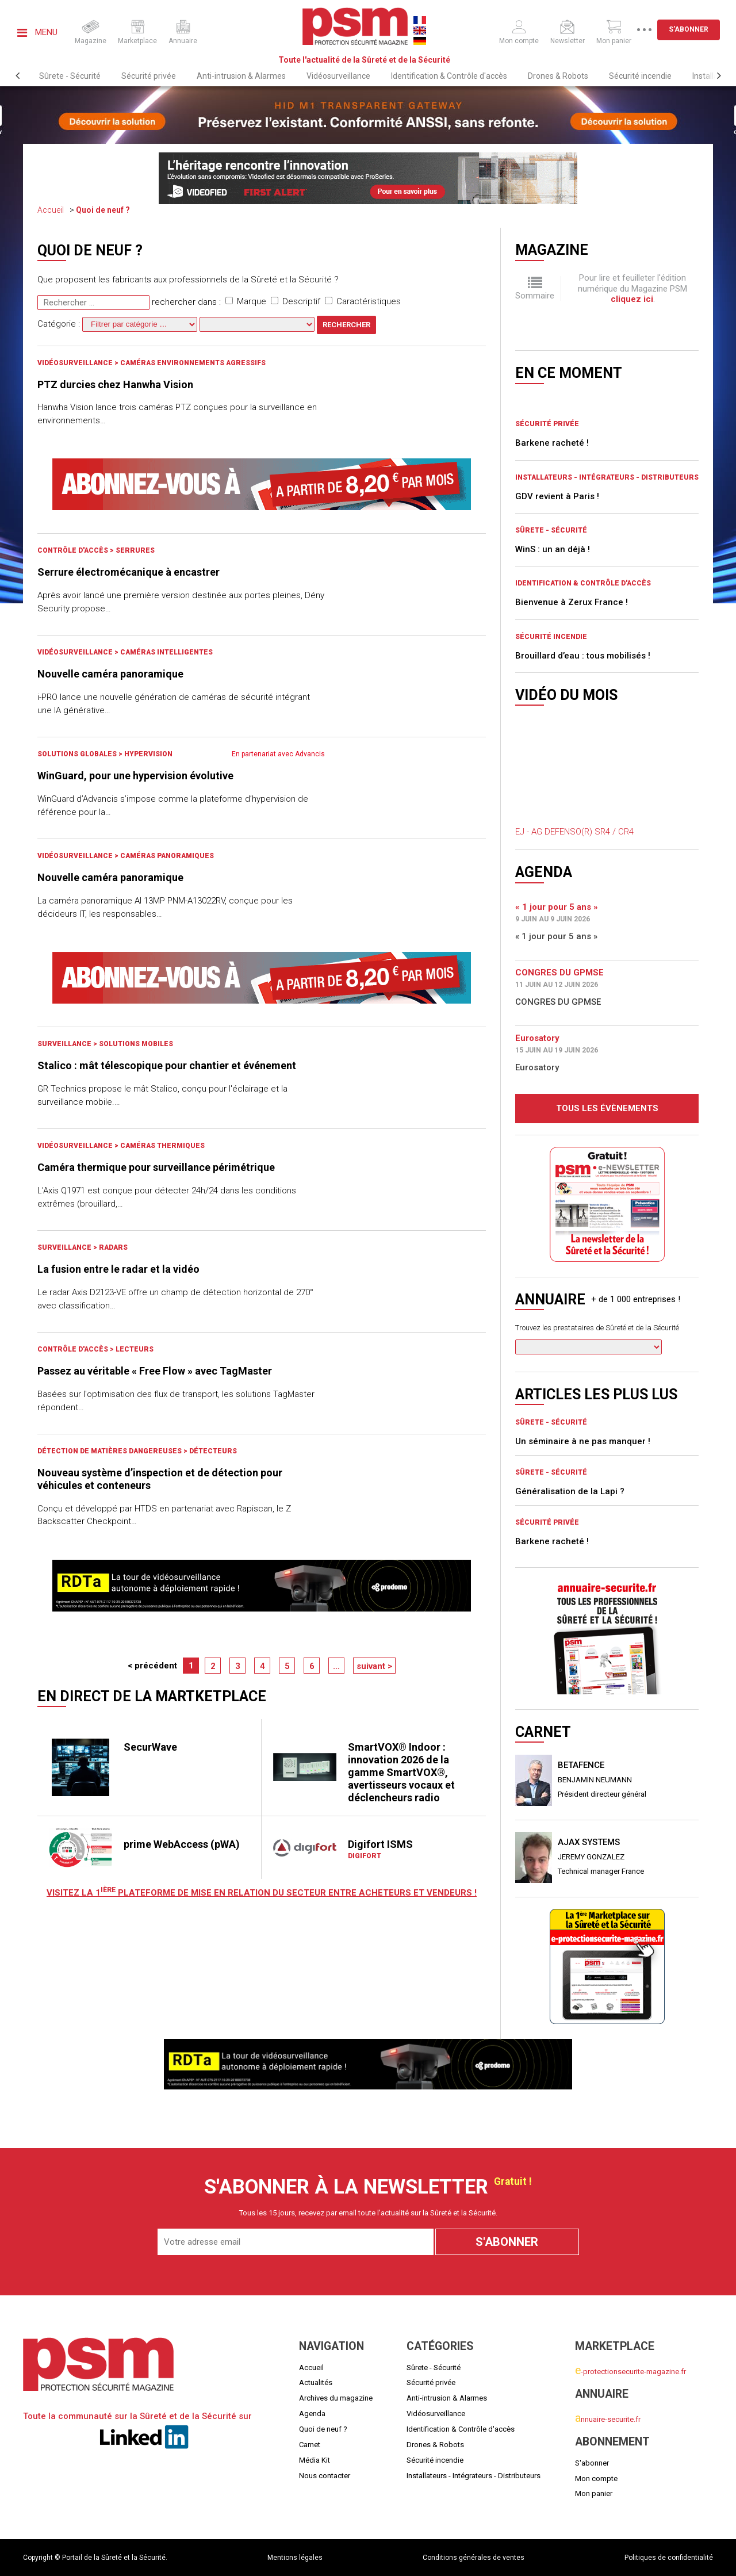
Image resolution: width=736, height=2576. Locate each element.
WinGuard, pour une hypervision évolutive (135, 776)
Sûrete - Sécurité (70, 76)
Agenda (312, 2413)
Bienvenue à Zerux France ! (571, 602)
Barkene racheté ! (552, 443)
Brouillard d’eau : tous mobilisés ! (582, 655)
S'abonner (688, 29)
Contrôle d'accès (73, 550)
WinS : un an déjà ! (552, 549)
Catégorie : (118, 324)
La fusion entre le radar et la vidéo (118, 1269)
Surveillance (65, 1044)
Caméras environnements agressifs (193, 363)
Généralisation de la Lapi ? (569, 1491)
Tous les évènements (607, 1108)
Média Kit (314, 2460)
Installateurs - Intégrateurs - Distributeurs (607, 477)
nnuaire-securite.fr (608, 2419)
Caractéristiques (363, 301)
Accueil (50, 210)
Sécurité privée (148, 76)
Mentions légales (295, 2558)
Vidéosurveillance (338, 76)
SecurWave (150, 1747)
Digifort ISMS (380, 1844)
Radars (113, 1247)
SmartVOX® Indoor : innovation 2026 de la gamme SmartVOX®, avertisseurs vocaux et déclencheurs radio (401, 1772)
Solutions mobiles (136, 1044)
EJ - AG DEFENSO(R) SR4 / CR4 (574, 831)
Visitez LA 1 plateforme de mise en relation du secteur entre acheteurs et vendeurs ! (262, 1893)
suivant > (374, 1666)
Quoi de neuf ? (103, 210)
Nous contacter (324, 2475)
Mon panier (593, 2493)
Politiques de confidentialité (668, 2558)
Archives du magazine (336, 2398)
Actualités (315, 2382)
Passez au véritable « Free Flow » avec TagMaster (154, 1371)
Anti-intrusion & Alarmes (241, 76)
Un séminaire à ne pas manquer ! (582, 1441)
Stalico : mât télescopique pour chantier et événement (166, 1065)
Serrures (135, 550)
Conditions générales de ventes (473, 2558)
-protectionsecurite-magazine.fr (630, 2371)
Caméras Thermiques (162, 1146)
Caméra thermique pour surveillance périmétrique (156, 1167)
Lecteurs (135, 1349)
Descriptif (295, 301)
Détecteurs (213, 1451)
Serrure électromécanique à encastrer (128, 572)
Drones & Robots (558, 76)
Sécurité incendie (640, 76)
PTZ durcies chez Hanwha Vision (115, 384)
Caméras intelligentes (166, 652)
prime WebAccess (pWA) (182, 1844)
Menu (37, 32)
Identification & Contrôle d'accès (449, 76)
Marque (245, 301)
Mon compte (596, 2478)
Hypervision (148, 754)
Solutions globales (77, 754)
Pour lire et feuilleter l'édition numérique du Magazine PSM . (632, 288)
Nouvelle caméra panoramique (110, 674)
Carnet (309, 2444)
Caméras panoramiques (167, 856)
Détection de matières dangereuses (110, 1451)
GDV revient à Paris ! (557, 496)
